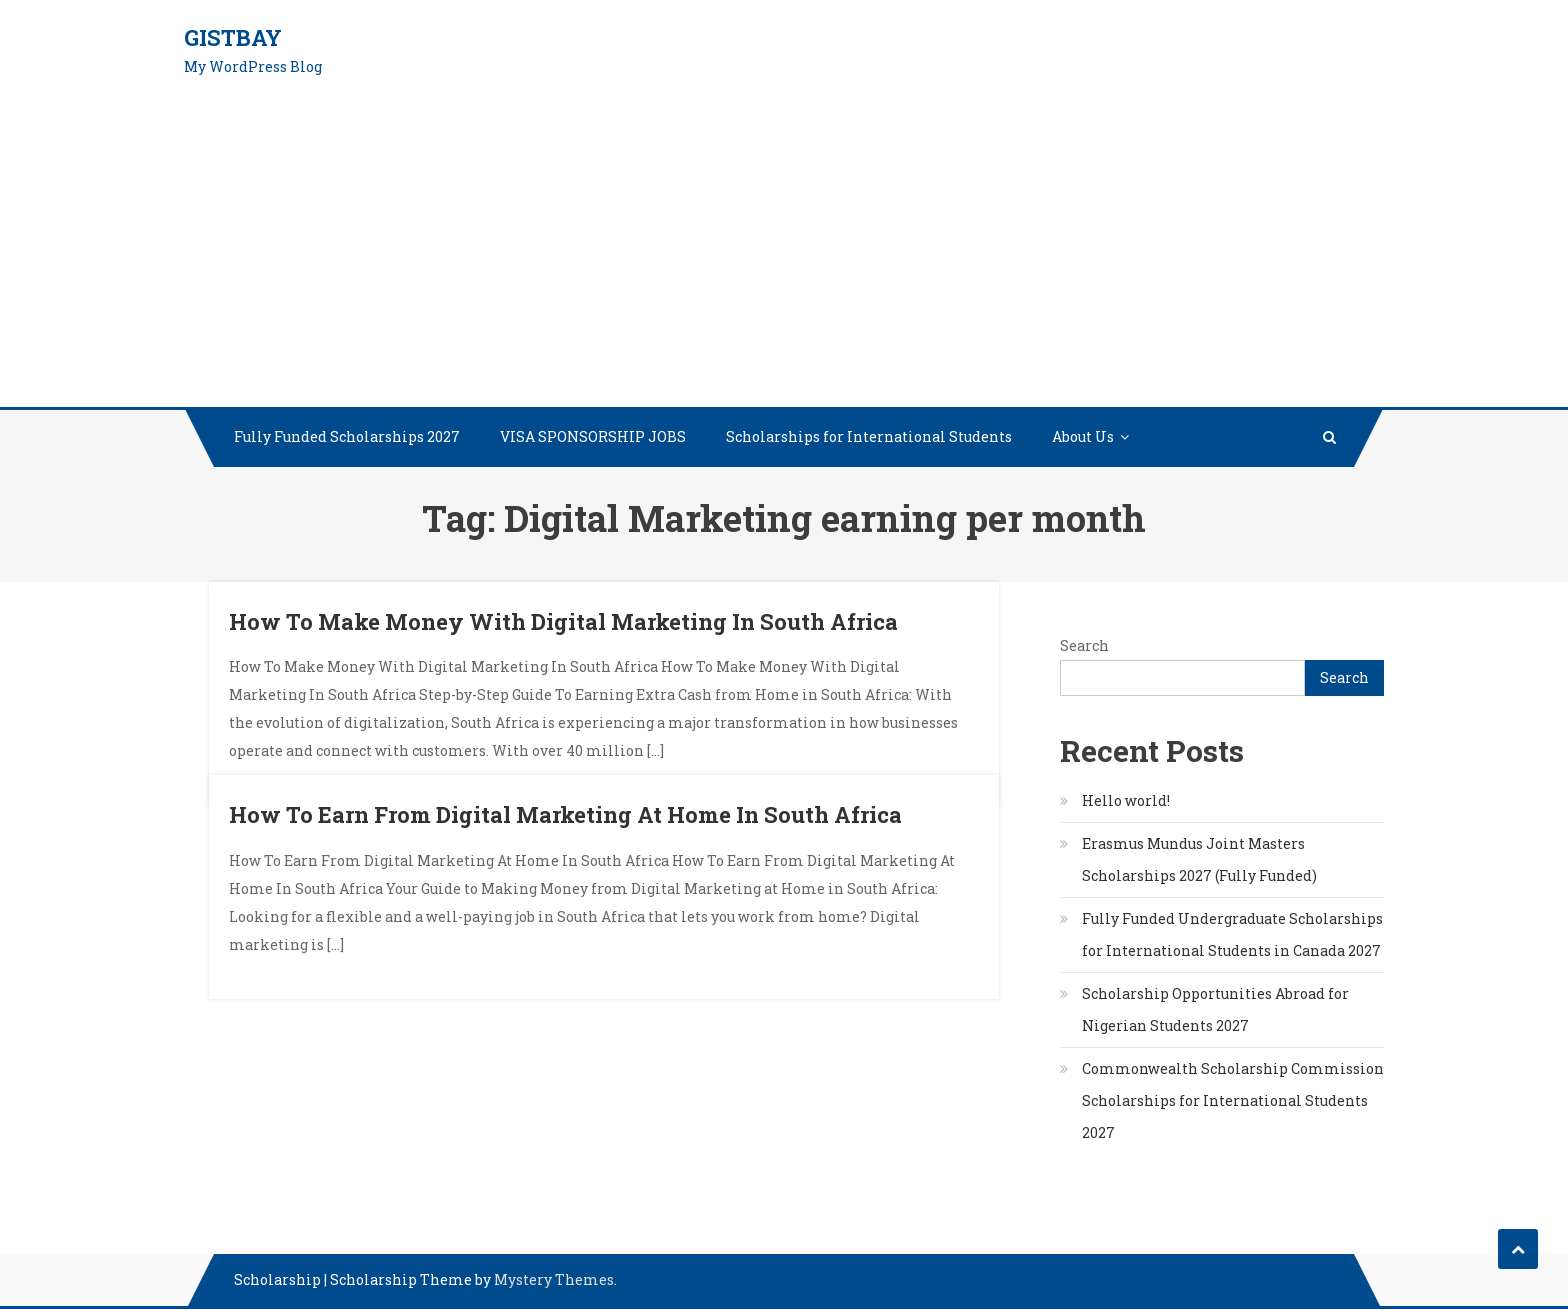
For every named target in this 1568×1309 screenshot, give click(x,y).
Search (1084, 645)
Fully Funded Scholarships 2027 (347, 436)
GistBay (233, 37)
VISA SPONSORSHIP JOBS (593, 436)
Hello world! (1126, 800)
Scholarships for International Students (869, 436)
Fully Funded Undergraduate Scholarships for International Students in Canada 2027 (1232, 934)
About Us (1083, 436)
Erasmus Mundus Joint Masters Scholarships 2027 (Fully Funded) (1199, 859)
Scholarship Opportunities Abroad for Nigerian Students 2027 (1215, 1009)
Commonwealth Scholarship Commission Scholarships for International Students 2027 (1233, 1100)
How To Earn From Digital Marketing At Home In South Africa (565, 814)
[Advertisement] (784, 257)
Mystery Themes (554, 1279)
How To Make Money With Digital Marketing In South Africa (563, 621)
